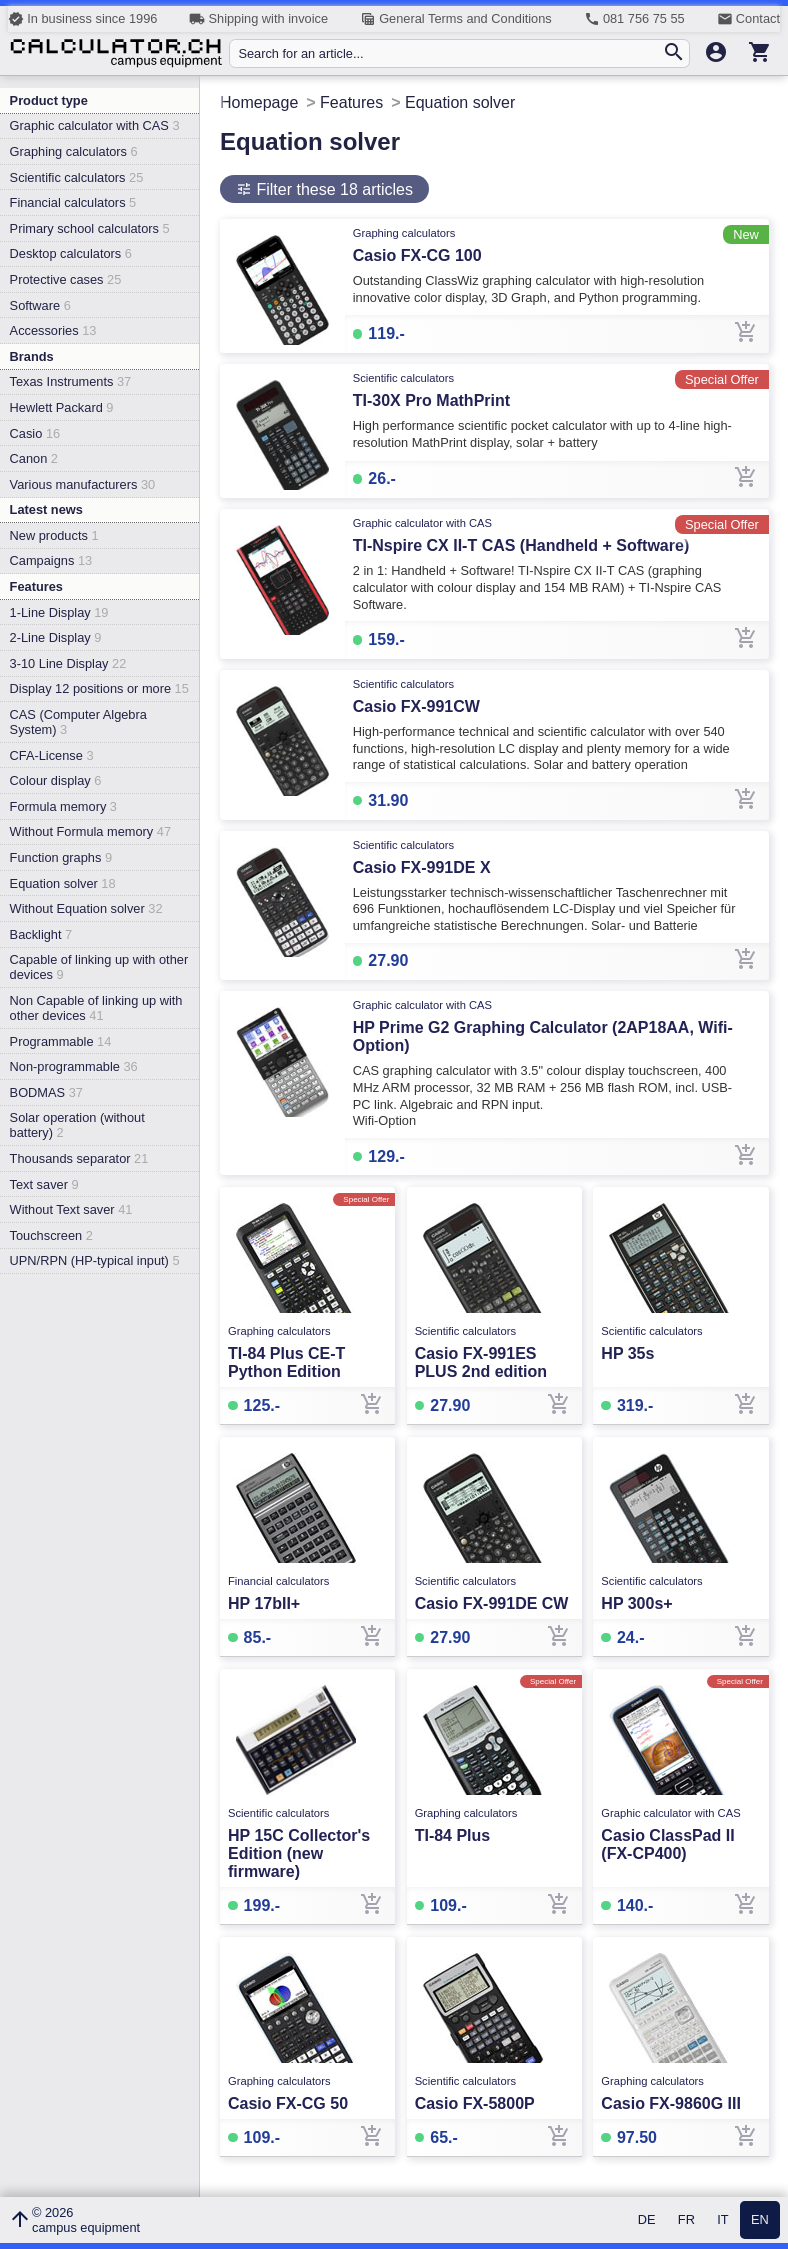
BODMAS (46, 1092)
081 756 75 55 (634, 19)
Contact (748, 19)
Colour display (56, 780)
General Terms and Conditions (456, 19)
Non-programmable (74, 1066)
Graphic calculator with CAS (95, 125)
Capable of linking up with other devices (99, 967)
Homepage (259, 102)
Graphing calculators (74, 151)
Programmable (61, 1041)
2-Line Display (56, 637)
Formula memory (63, 806)
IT (722, 2220)
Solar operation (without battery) (77, 1125)
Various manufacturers (83, 484)
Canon (34, 458)
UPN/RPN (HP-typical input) (95, 1260)
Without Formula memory (90, 831)
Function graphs (61, 857)
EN (760, 2220)
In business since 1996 (82, 19)
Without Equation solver (86, 908)
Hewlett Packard (62, 407)
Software (40, 305)
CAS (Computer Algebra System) (78, 722)
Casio (35, 433)
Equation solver (63, 883)
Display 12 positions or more (99, 688)
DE (647, 2220)
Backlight (41, 934)
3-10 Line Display (68, 663)
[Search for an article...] (449, 53)
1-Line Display (59, 612)
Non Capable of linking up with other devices (96, 1008)
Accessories (53, 330)
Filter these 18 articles (332, 189)
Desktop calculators (71, 253)
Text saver (44, 1184)
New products (54, 535)
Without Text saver (71, 1209)
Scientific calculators (77, 177)
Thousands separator (79, 1158)
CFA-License (52, 755)
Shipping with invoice (258, 19)
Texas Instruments (71, 381)
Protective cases (66, 279)
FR (686, 2220)
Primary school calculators (90, 228)
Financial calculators (73, 202)
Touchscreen (51, 1235)
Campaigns (51, 560)
